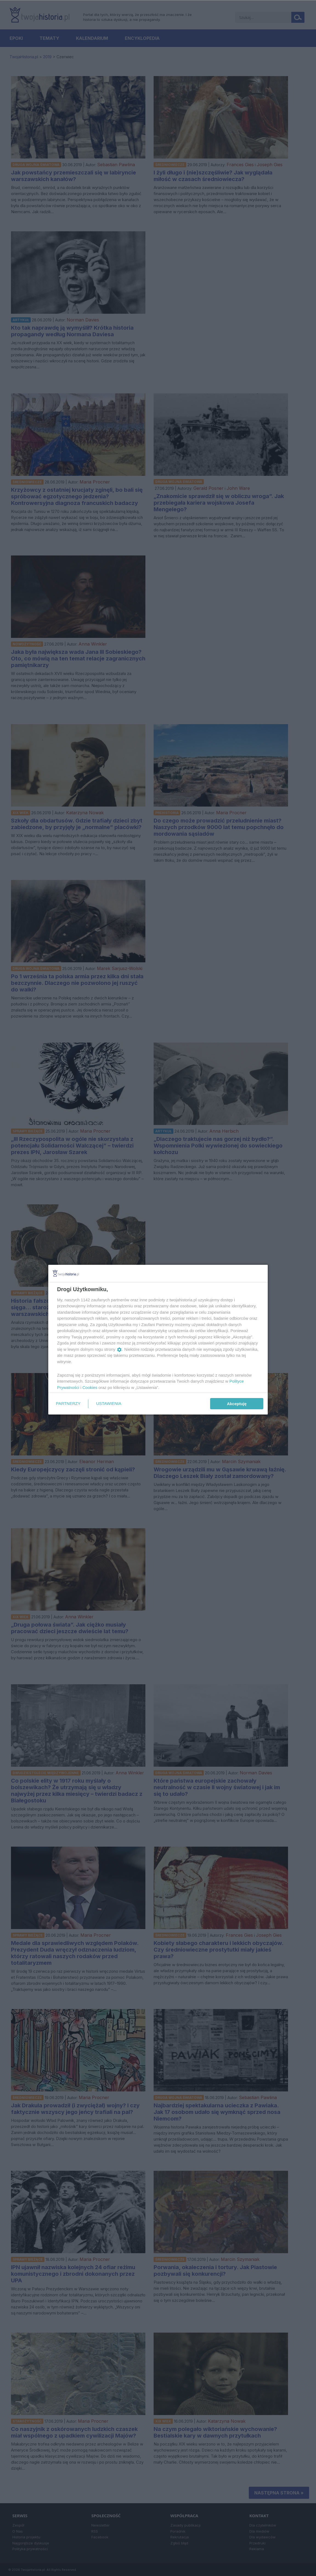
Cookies (90, 1387)
